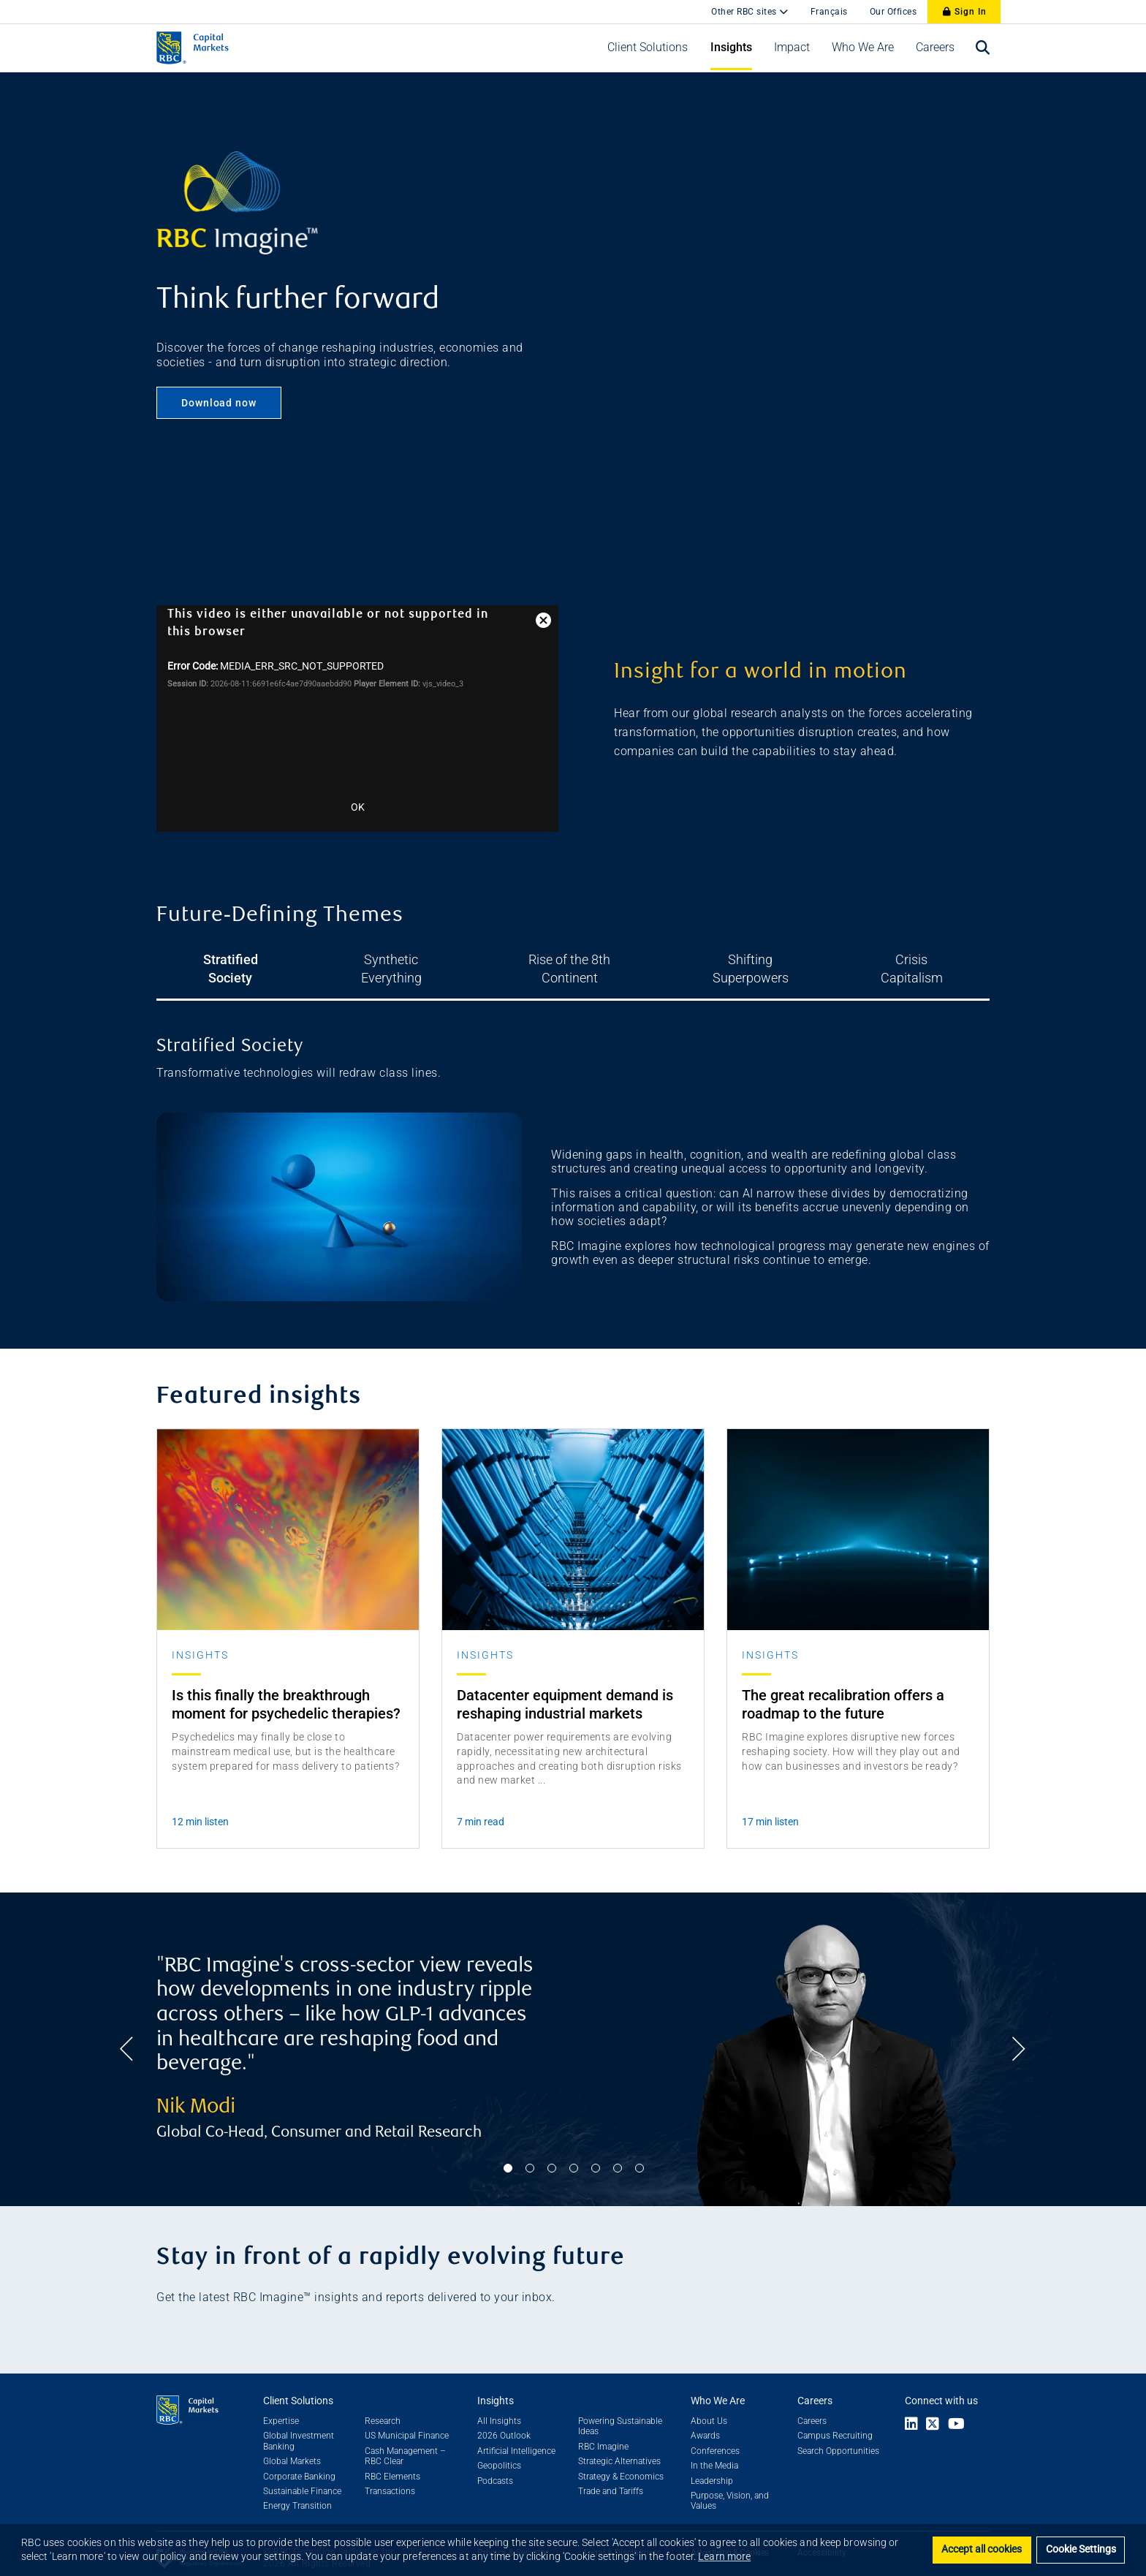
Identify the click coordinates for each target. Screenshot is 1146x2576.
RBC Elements (392, 2460)
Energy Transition (297, 2490)
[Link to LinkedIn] (911, 2409)
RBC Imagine (603, 2430)
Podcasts (495, 2465)
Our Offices (893, 12)
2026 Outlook (504, 2419)
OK (358, 807)
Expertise (281, 2405)
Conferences (715, 2435)
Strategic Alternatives (619, 2445)
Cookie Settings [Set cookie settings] (1081, 2549)
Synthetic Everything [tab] (377, 959)
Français (829, 12)
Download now (219, 403)
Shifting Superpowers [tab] (769, 959)
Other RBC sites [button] (745, 12)
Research (383, 2405)
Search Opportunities (838, 2435)
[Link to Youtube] (960, 2409)
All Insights (499, 2405)
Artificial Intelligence (516, 2435)
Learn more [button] (724, 2556)
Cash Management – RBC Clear (405, 2440)
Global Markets (292, 2445)
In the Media (714, 2449)
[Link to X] (932, 2409)
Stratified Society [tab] (201, 959)
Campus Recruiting (835, 2419)
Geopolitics (499, 2449)
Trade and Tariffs (610, 2475)
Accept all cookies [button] (981, 2549)
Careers (812, 2405)
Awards (705, 2419)
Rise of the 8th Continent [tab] (572, 959)
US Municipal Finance (407, 2419)
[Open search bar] (983, 48)
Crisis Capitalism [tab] (946, 959)
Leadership (712, 2465)
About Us (709, 2405)
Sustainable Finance (302, 2475)
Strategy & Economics (621, 2460)
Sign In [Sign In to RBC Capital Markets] (965, 12)
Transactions (390, 2475)
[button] (647, 47)
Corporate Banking (299, 2460)
